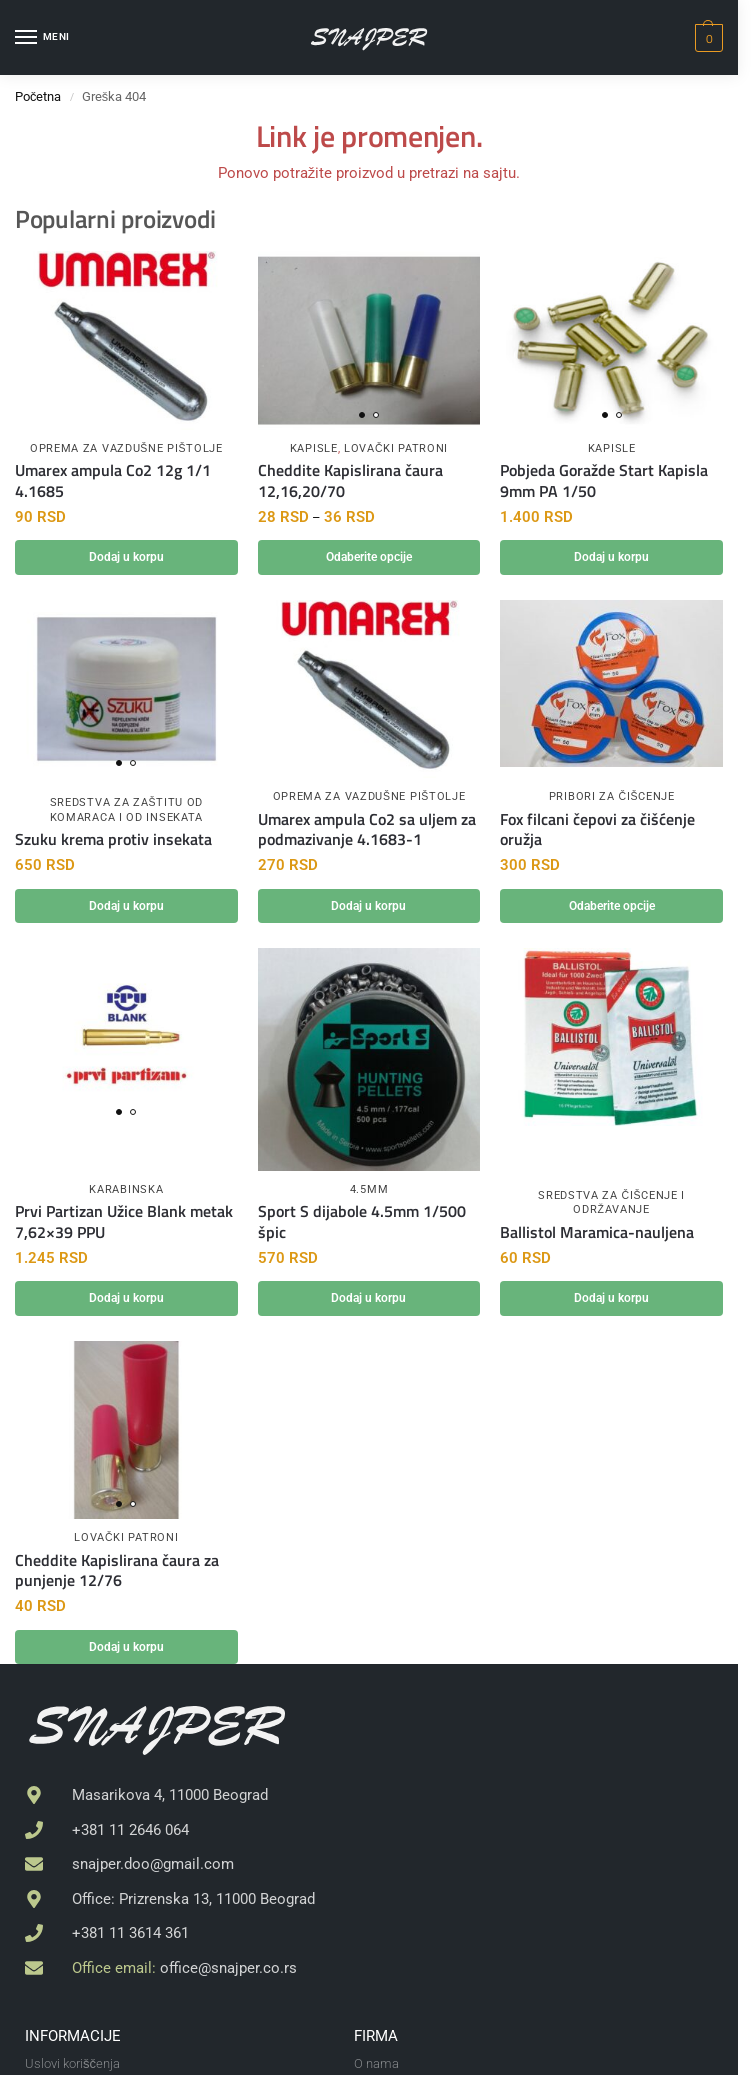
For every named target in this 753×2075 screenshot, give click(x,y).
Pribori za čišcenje (612, 797)
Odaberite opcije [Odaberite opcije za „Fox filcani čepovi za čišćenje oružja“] (611, 907)
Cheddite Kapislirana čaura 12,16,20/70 (350, 481)
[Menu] (45, 38)
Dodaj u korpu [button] (126, 557)
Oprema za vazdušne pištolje (126, 448)
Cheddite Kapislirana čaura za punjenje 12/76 (117, 1574)
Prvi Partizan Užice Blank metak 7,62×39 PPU (124, 1225)
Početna (38, 96)
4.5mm (369, 1191)
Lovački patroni (396, 448)
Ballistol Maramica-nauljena (597, 1235)
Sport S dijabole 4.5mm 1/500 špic (362, 1225)
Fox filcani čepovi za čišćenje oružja (597, 831)
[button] (706, 38)
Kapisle (314, 448)
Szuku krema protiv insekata (113, 841)
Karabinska (126, 1191)
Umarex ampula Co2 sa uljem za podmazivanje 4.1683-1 (367, 831)
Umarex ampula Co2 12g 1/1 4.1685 (113, 481)
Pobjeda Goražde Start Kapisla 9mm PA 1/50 (604, 481)
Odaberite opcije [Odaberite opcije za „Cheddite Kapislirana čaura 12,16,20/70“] (368, 557)
